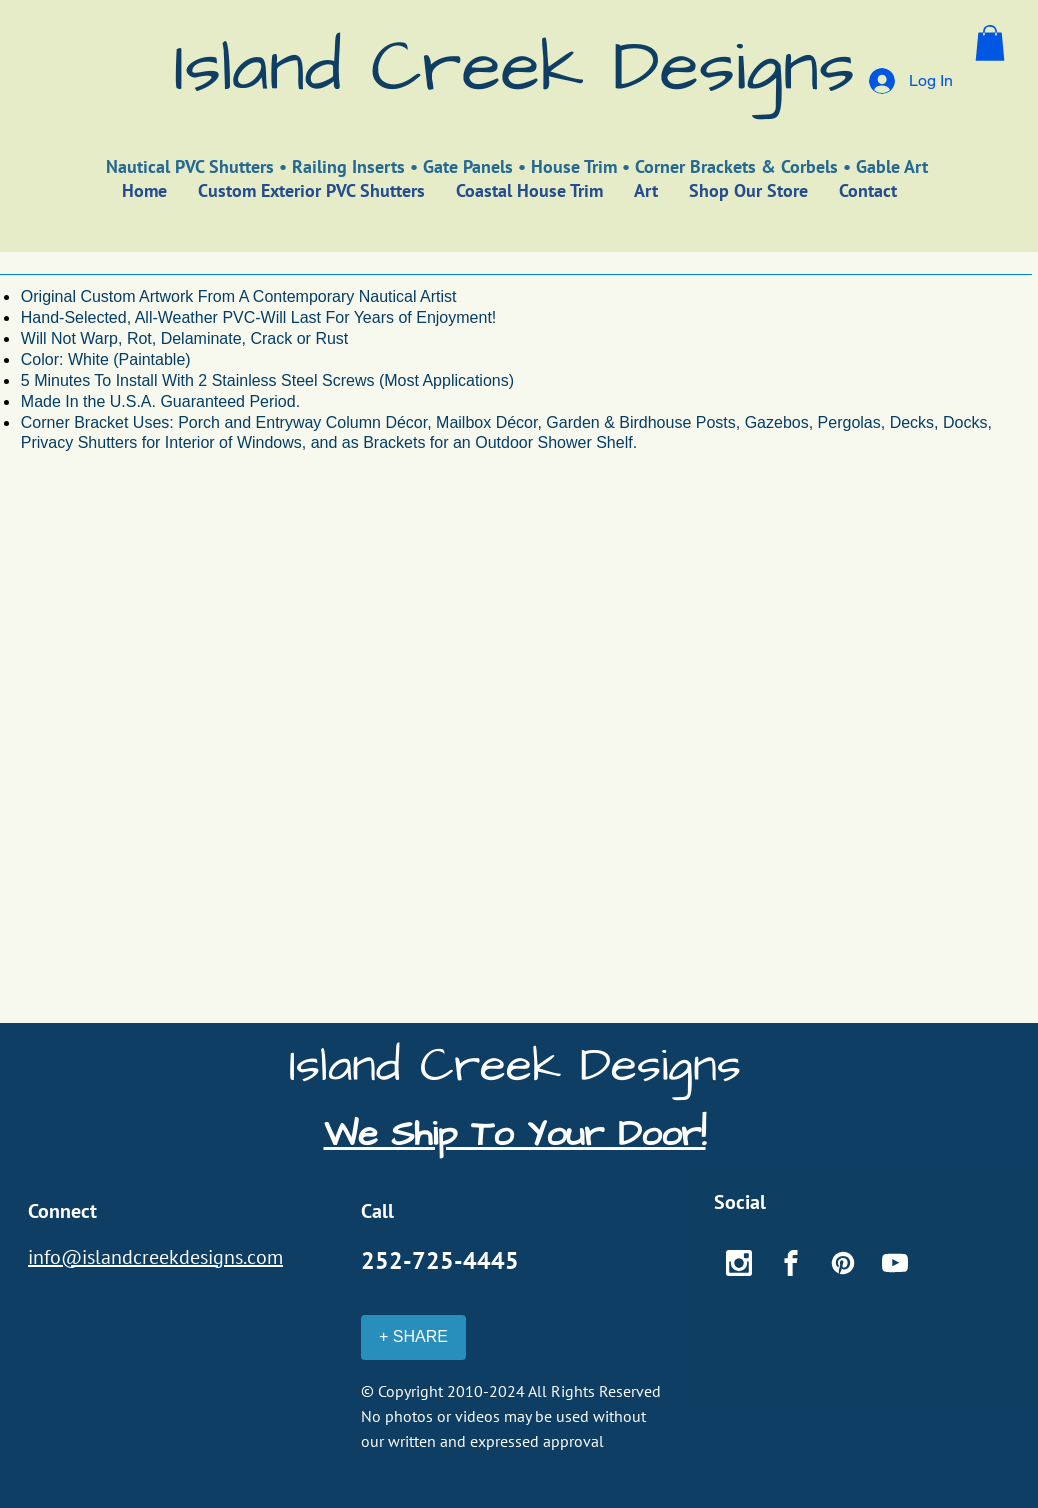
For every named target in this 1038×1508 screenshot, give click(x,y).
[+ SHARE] (413, 1337)
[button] (990, 43)
